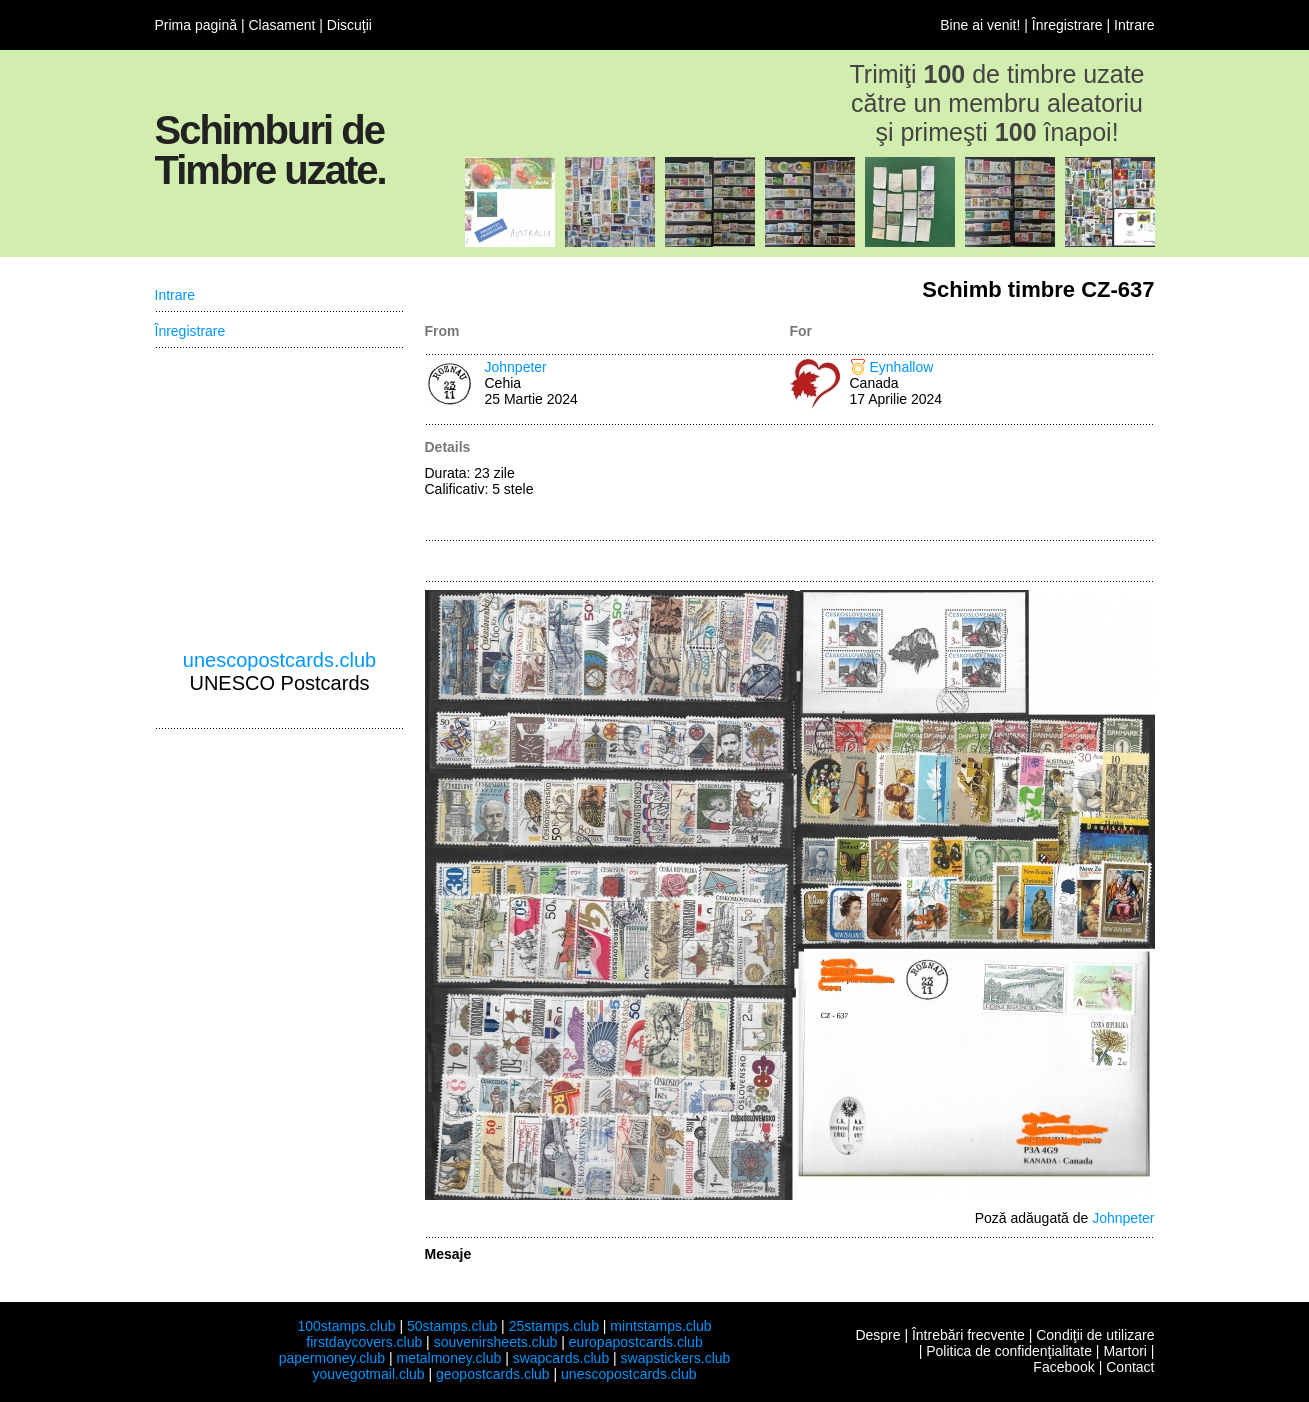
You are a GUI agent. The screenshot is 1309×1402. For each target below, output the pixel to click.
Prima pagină (196, 25)
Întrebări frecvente (968, 1335)
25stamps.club (554, 1326)
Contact (1130, 1367)
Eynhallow (902, 367)
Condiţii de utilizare (1095, 1335)
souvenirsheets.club (496, 1342)
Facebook (1063, 1367)
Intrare (1134, 25)
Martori (1125, 1351)
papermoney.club (332, 1358)
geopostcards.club (493, 1374)
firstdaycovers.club (364, 1342)
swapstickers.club (676, 1358)
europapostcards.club (636, 1342)
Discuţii (349, 25)
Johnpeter (516, 367)
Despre (877, 1335)
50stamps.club (452, 1326)
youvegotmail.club (369, 1374)
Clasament (281, 25)
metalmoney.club (448, 1358)
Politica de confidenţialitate (1009, 1351)
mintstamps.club (660, 1326)
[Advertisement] (972, 484)
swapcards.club (561, 1358)
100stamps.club (346, 1326)
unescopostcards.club (279, 660)
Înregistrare (1067, 25)
